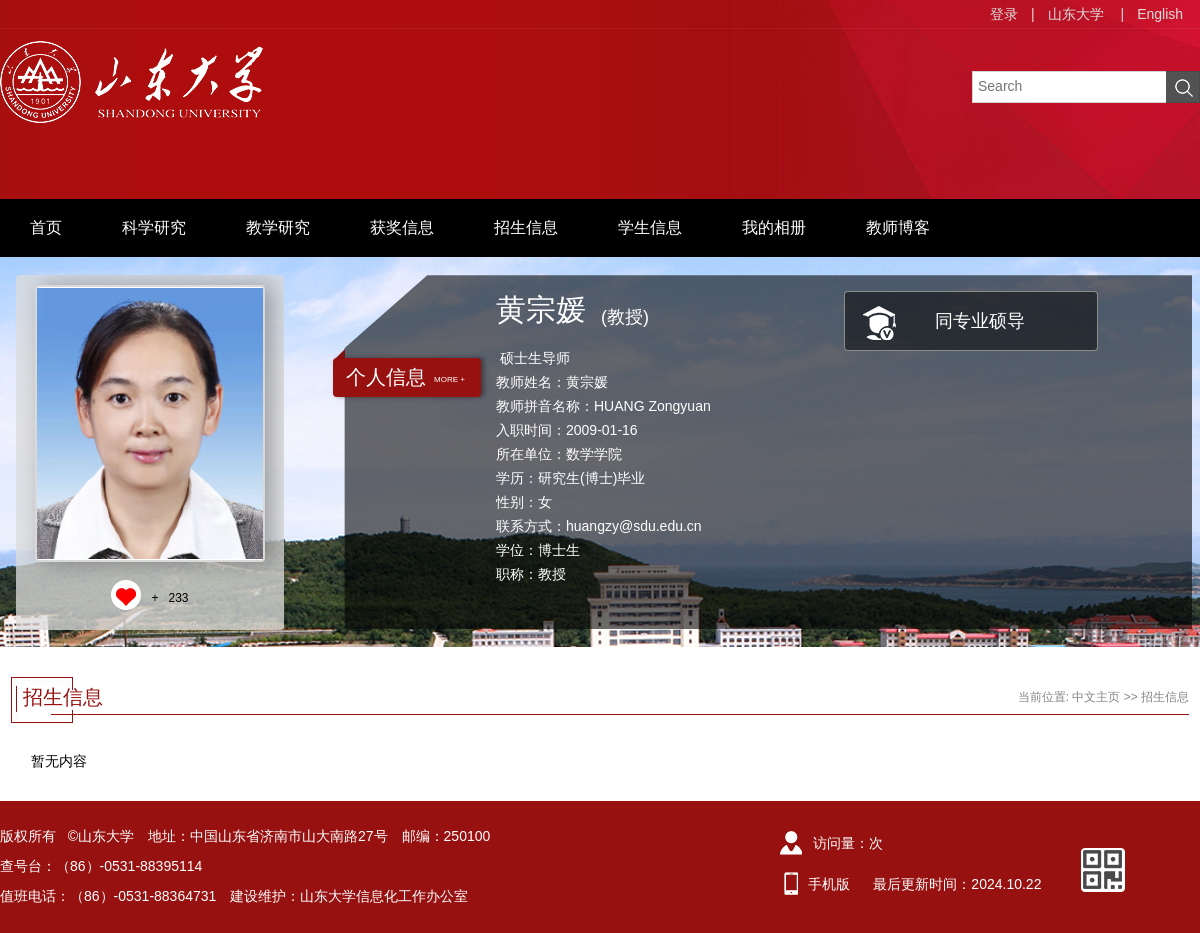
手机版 (829, 884)
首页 (46, 227)
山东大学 (1076, 14)
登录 (1004, 14)
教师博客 (898, 227)
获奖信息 (402, 227)
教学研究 (278, 227)
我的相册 (774, 227)
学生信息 (650, 227)
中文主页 (1096, 697)
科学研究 (154, 227)
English (1160, 14)
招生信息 (526, 227)
